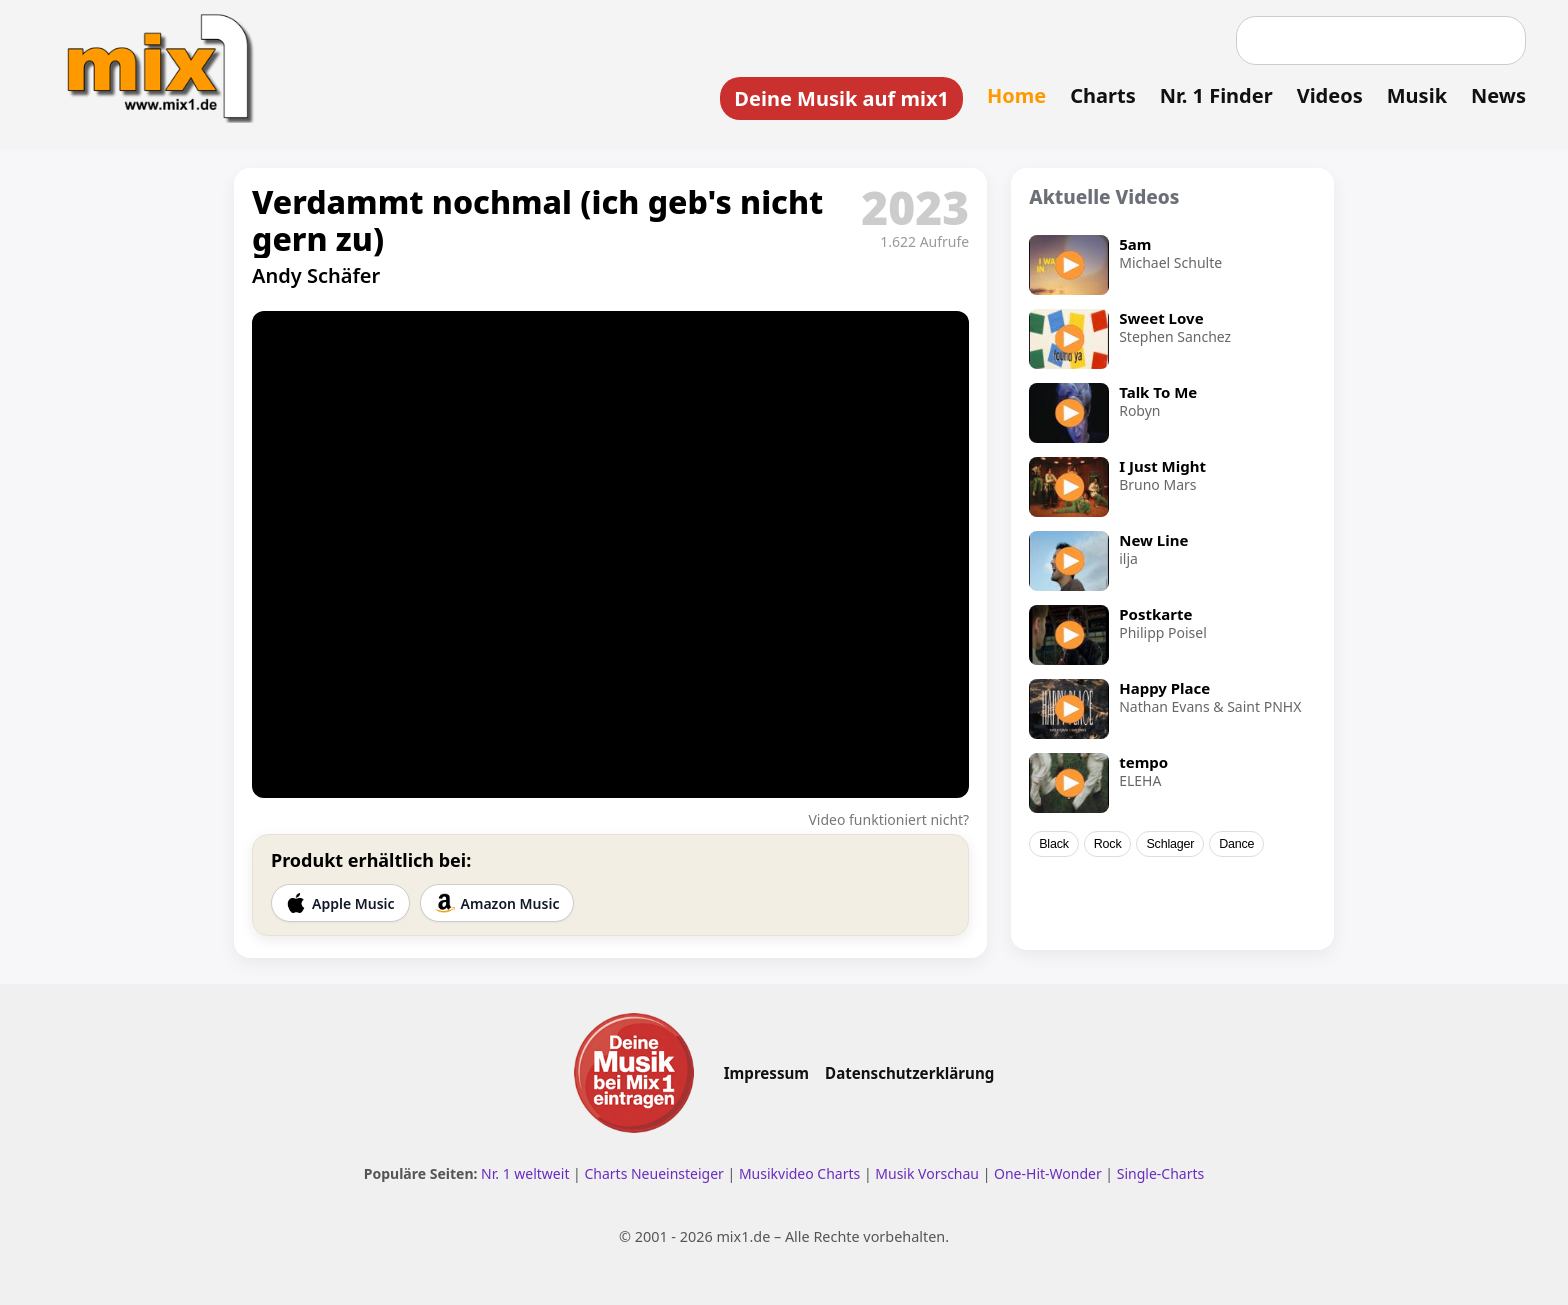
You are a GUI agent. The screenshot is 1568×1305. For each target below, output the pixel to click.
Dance (1236, 844)
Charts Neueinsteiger (653, 1173)
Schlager (1170, 844)
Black (1054, 844)
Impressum (766, 1073)
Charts (1102, 95)
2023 (915, 207)
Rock (1108, 844)
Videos (1330, 95)
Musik (1417, 95)
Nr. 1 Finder (1216, 95)
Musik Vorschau (927, 1173)
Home (1016, 95)
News (1498, 95)
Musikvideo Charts (799, 1173)
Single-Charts (1160, 1173)
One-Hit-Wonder (1048, 1173)
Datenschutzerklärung (909, 1073)
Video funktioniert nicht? (888, 819)
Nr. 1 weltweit (525, 1173)
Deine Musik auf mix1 (841, 98)
